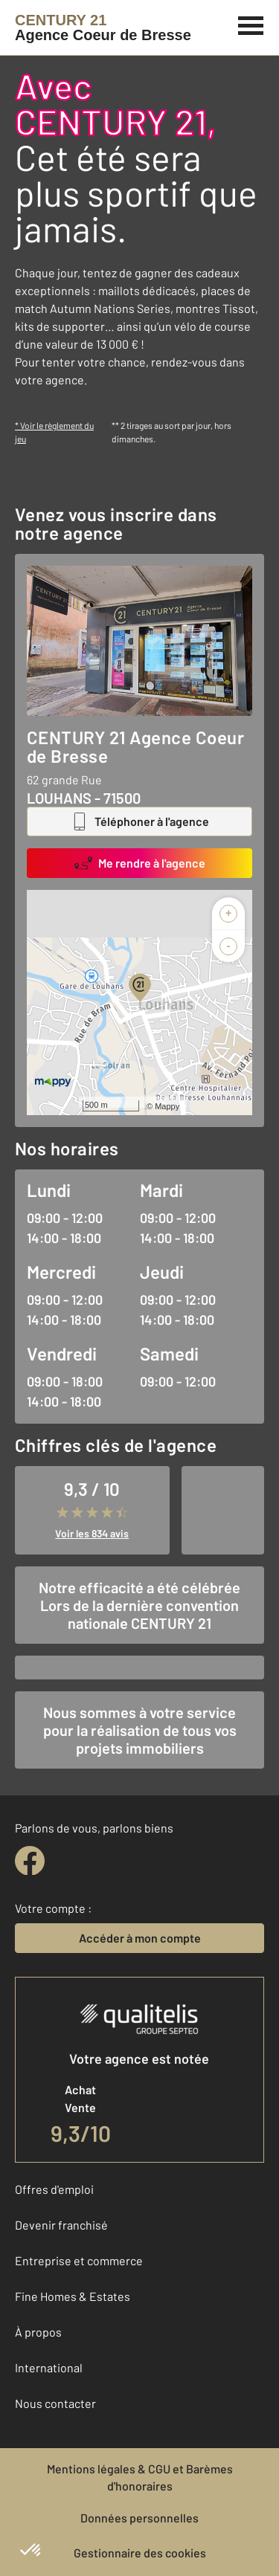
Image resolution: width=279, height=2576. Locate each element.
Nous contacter (55, 2403)
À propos (38, 2332)
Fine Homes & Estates (72, 2296)
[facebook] (30, 1861)
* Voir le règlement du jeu (54, 432)
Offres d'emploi (54, 2189)
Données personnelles (139, 2518)
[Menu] (251, 24)
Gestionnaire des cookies (140, 2553)
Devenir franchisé (61, 2225)
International (49, 2367)
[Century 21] (103, 27)
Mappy (167, 1106)
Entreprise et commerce (79, 2260)
